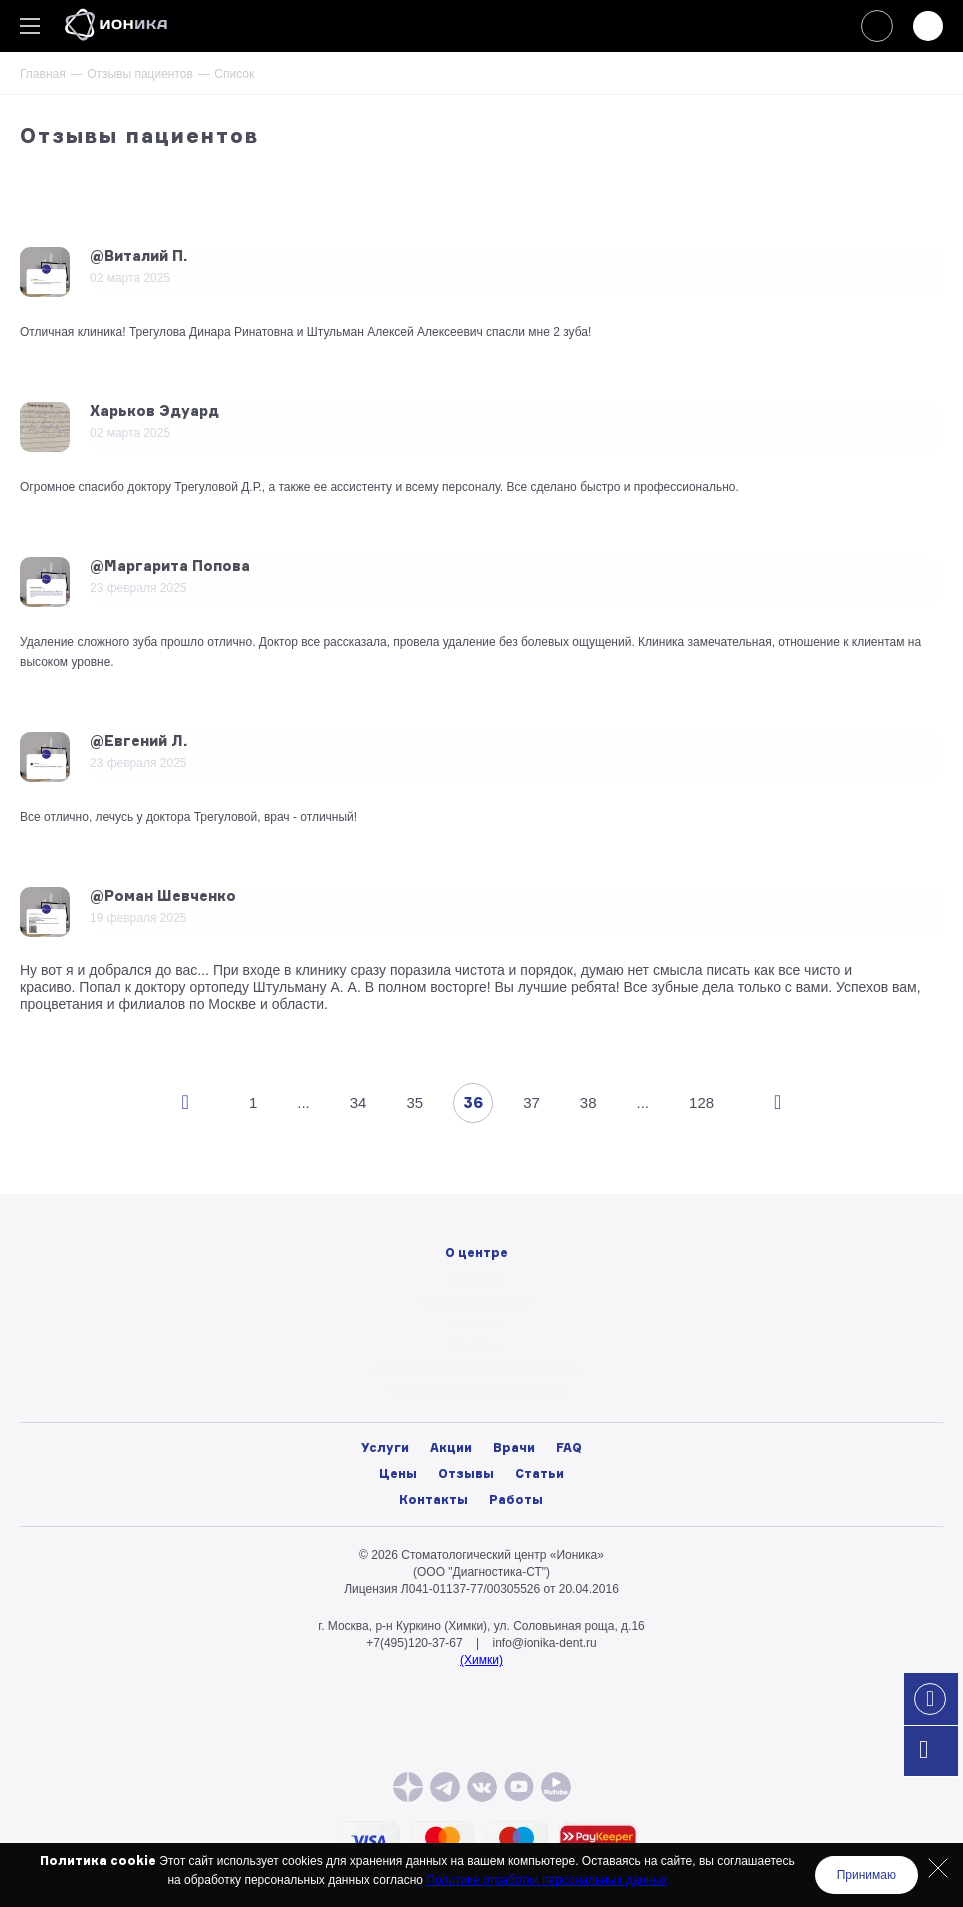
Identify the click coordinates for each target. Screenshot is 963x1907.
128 (701, 1102)
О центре (477, 1280)
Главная (43, 74)
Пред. (185, 1102)
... (303, 1102)
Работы (516, 1499)
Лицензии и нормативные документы (477, 1368)
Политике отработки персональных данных (546, 1880)
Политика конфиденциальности (476, 1390)
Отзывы (466, 1473)
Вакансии (476, 1346)
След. (777, 1102)
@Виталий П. (138, 256)
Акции (451, 1447)
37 (531, 1102)
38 (588, 1102)
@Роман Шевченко (163, 896)
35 (414, 1102)
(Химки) (481, 1660)
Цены (398, 1473)
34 (358, 1102)
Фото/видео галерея (477, 1302)
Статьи (539, 1473)
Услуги (385, 1447)
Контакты (433, 1499)
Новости (476, 1324)
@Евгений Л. (138, 741)
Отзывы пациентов (140, 74)
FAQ (569, 1447)
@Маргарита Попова (170, 566)
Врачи (514, 1447)
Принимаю (866, 1875)
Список (234, 74)
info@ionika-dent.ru (544, 1643)
